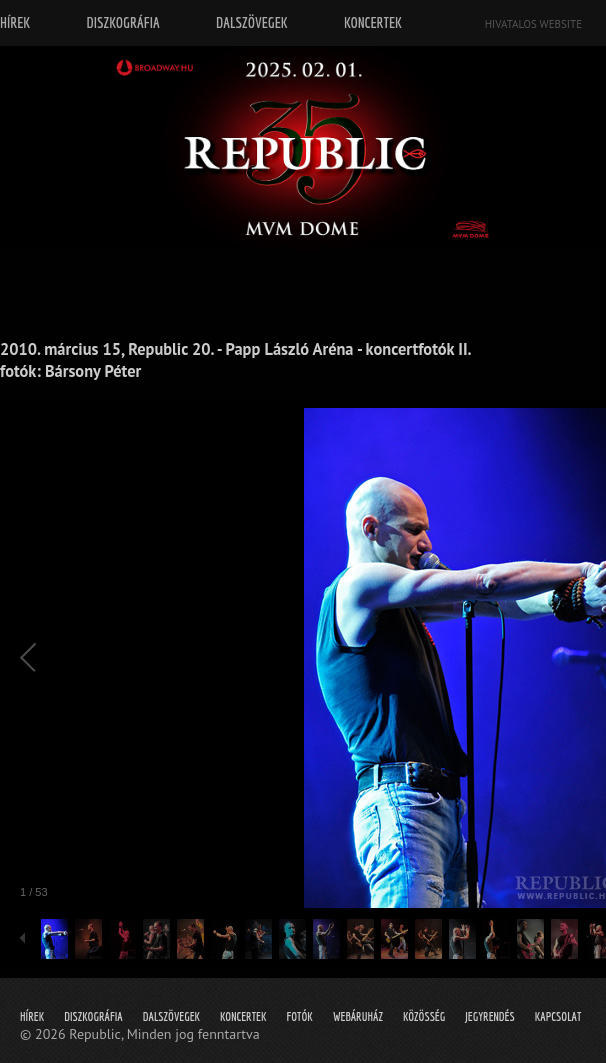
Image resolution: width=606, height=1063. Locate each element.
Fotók (300, 1016)
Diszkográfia (93, 1016)
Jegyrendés (489, 1016)
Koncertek (243, 1016)
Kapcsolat (558, 1016)
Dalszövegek (171, 1016)
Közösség (424, 1016)
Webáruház (358, 1016)
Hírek (32, 1016)
